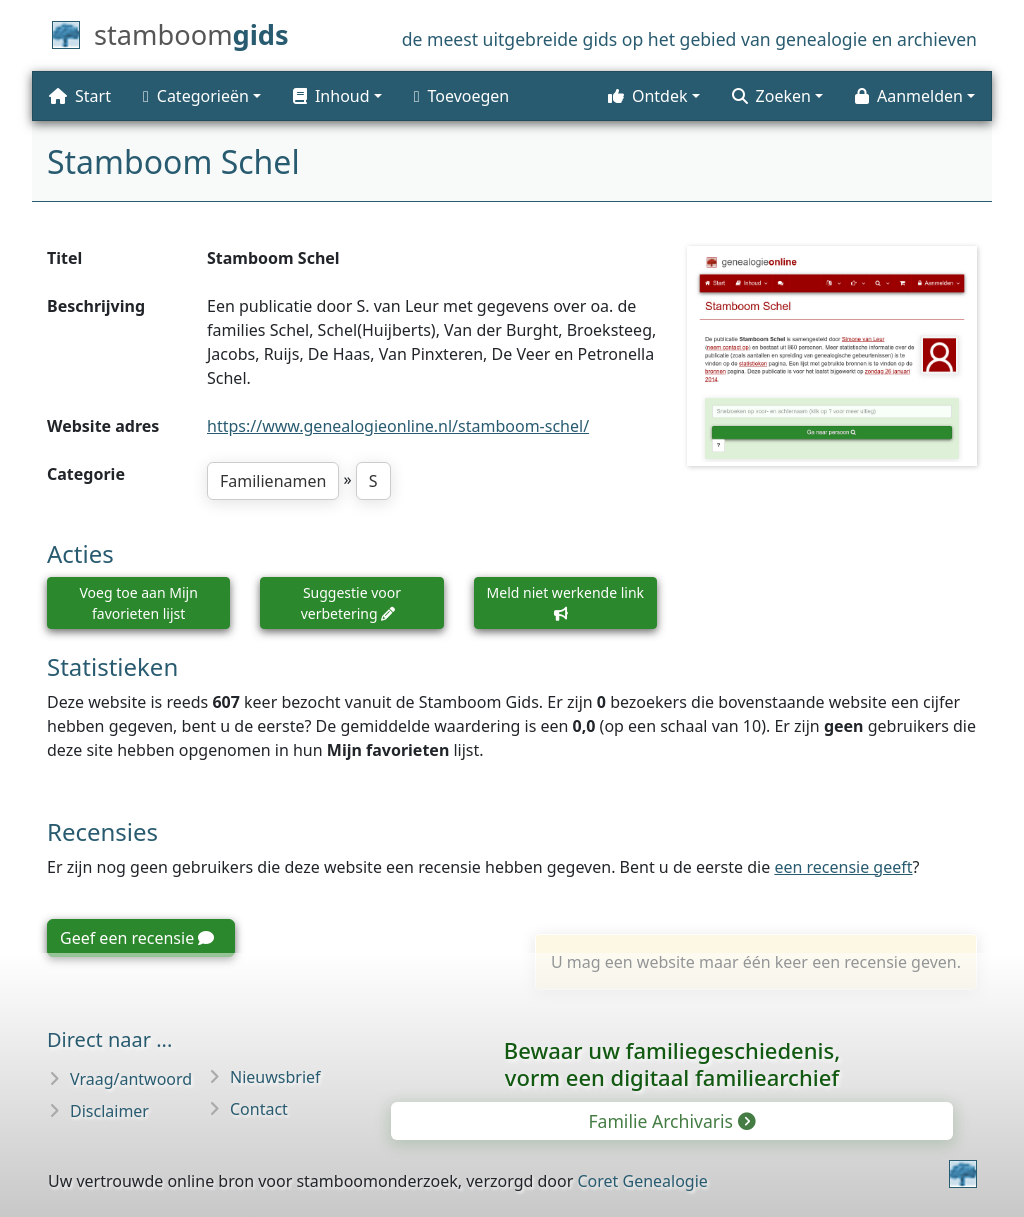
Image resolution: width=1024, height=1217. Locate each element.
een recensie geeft (843, 867)
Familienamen (273, 481)
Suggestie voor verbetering (351, 603)
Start (80, 96)
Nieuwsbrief (275, 1077)
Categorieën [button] (196, 96)
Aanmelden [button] (909, 96)
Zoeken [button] (771, 96)
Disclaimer (109, 1111)
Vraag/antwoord (131, 1079)
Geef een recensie (137, 938)
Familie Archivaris (670, 1121)
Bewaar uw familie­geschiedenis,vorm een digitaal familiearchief (672, 1063)
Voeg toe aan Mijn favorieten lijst (138, 603)
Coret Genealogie (642, 1181)
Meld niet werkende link (566, 602)
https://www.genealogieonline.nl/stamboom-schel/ (398, 426)
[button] (337, 96)
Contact (259, 1109)
